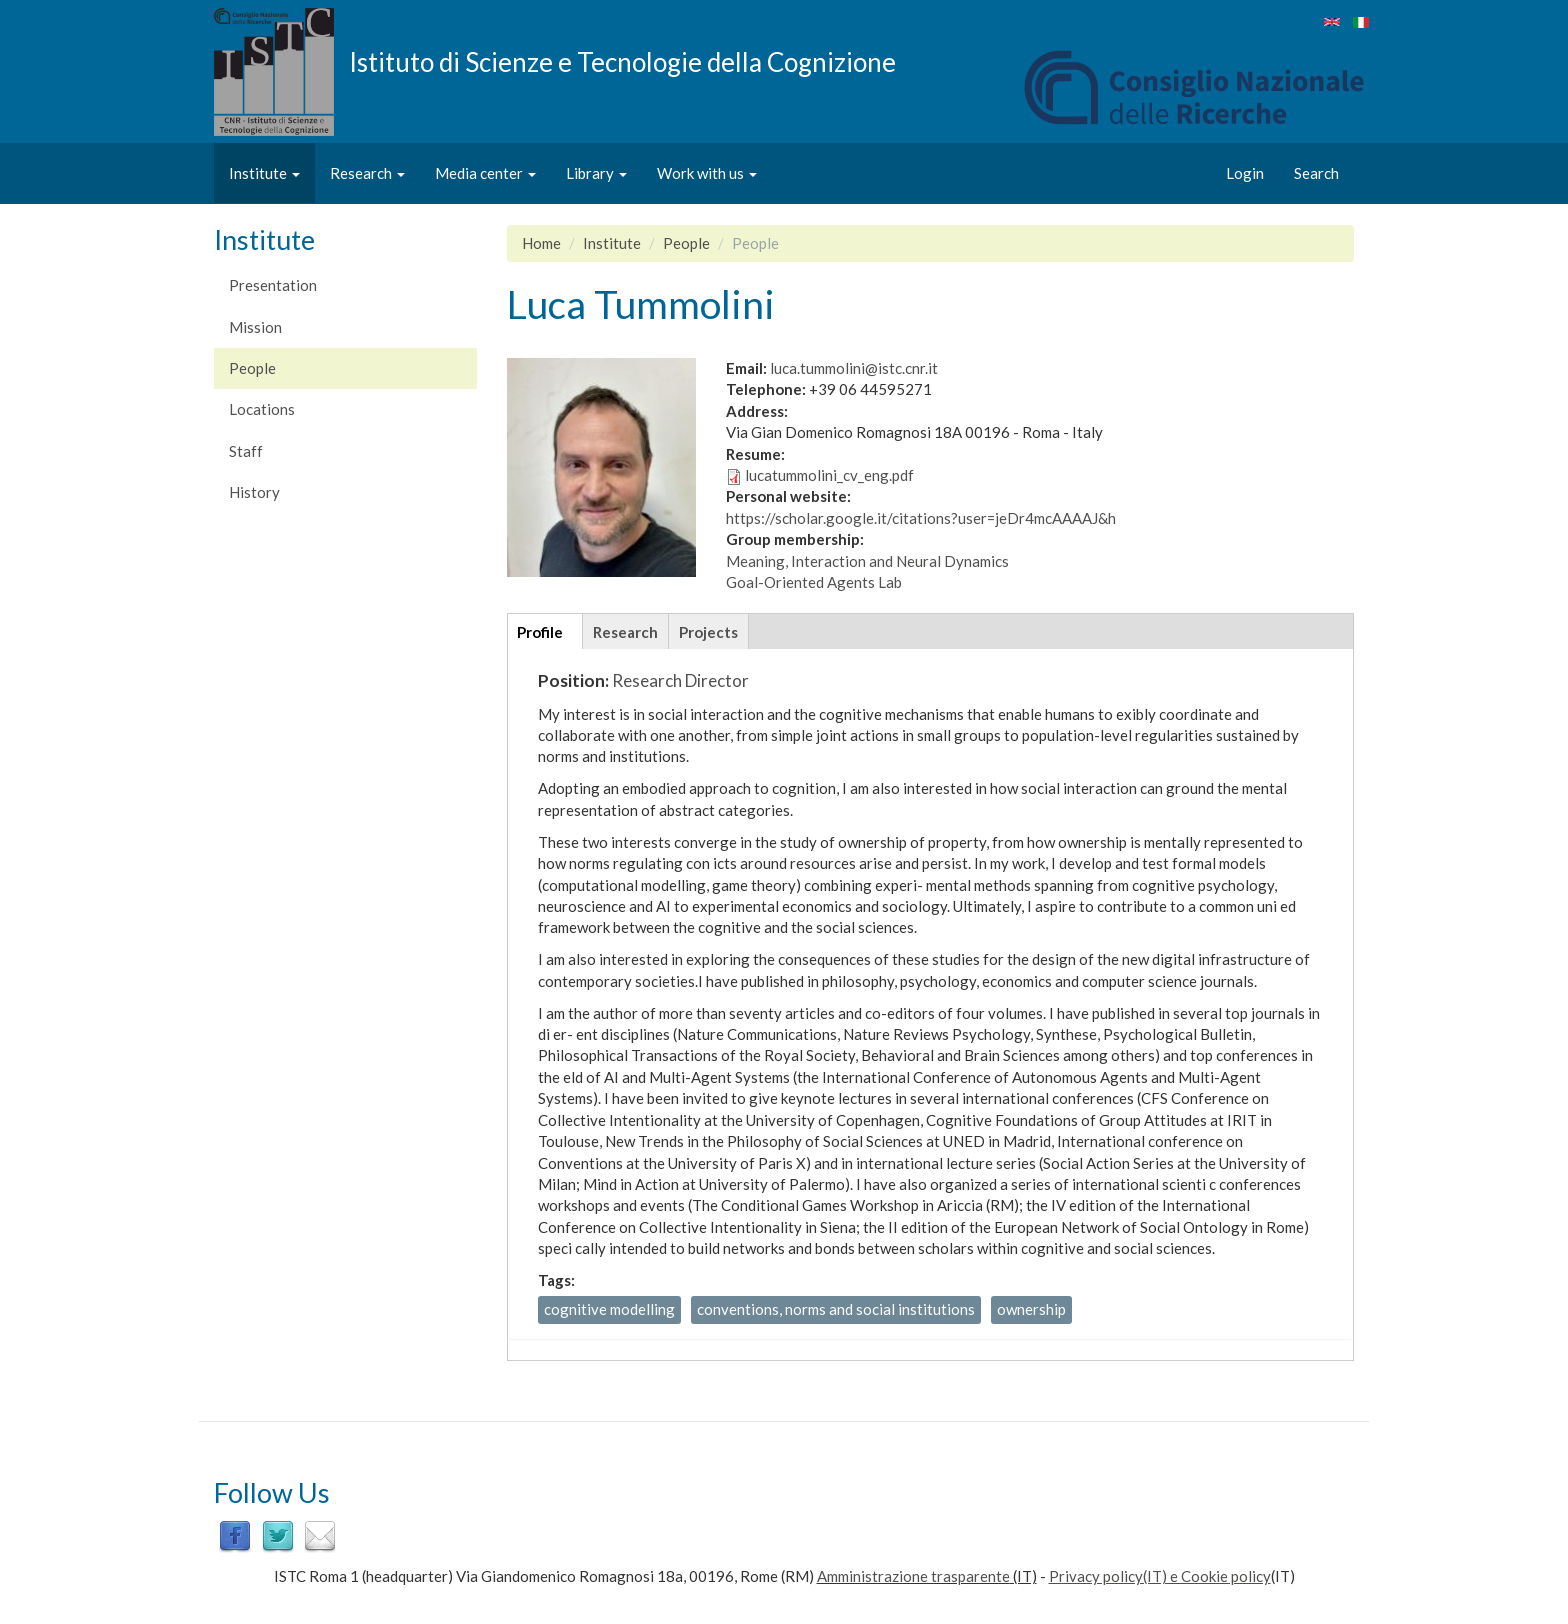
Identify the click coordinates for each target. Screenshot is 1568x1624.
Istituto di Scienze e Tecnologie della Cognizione (622, 61)
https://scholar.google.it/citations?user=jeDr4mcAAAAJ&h (921, 518)
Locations (262, 409)
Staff (246, 451)
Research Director (680, 680)
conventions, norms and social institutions (836, 1309)
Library (596, 173)
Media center (485, 173)
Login (1245, 173)
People (252, 368)
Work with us (707, 173)
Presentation (273, 285)
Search (1316, 173)
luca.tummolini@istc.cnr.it (854, 368)
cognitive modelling (609, 1309)
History (254, 492)
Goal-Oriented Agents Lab (814, 582)
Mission (255, 327)
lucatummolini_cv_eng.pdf (829, 475)
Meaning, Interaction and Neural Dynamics (867, 561)
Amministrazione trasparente (913, 1576)
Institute (264, 173)
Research (367, 173)
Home (541, 243)
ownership (1031, 1309)
